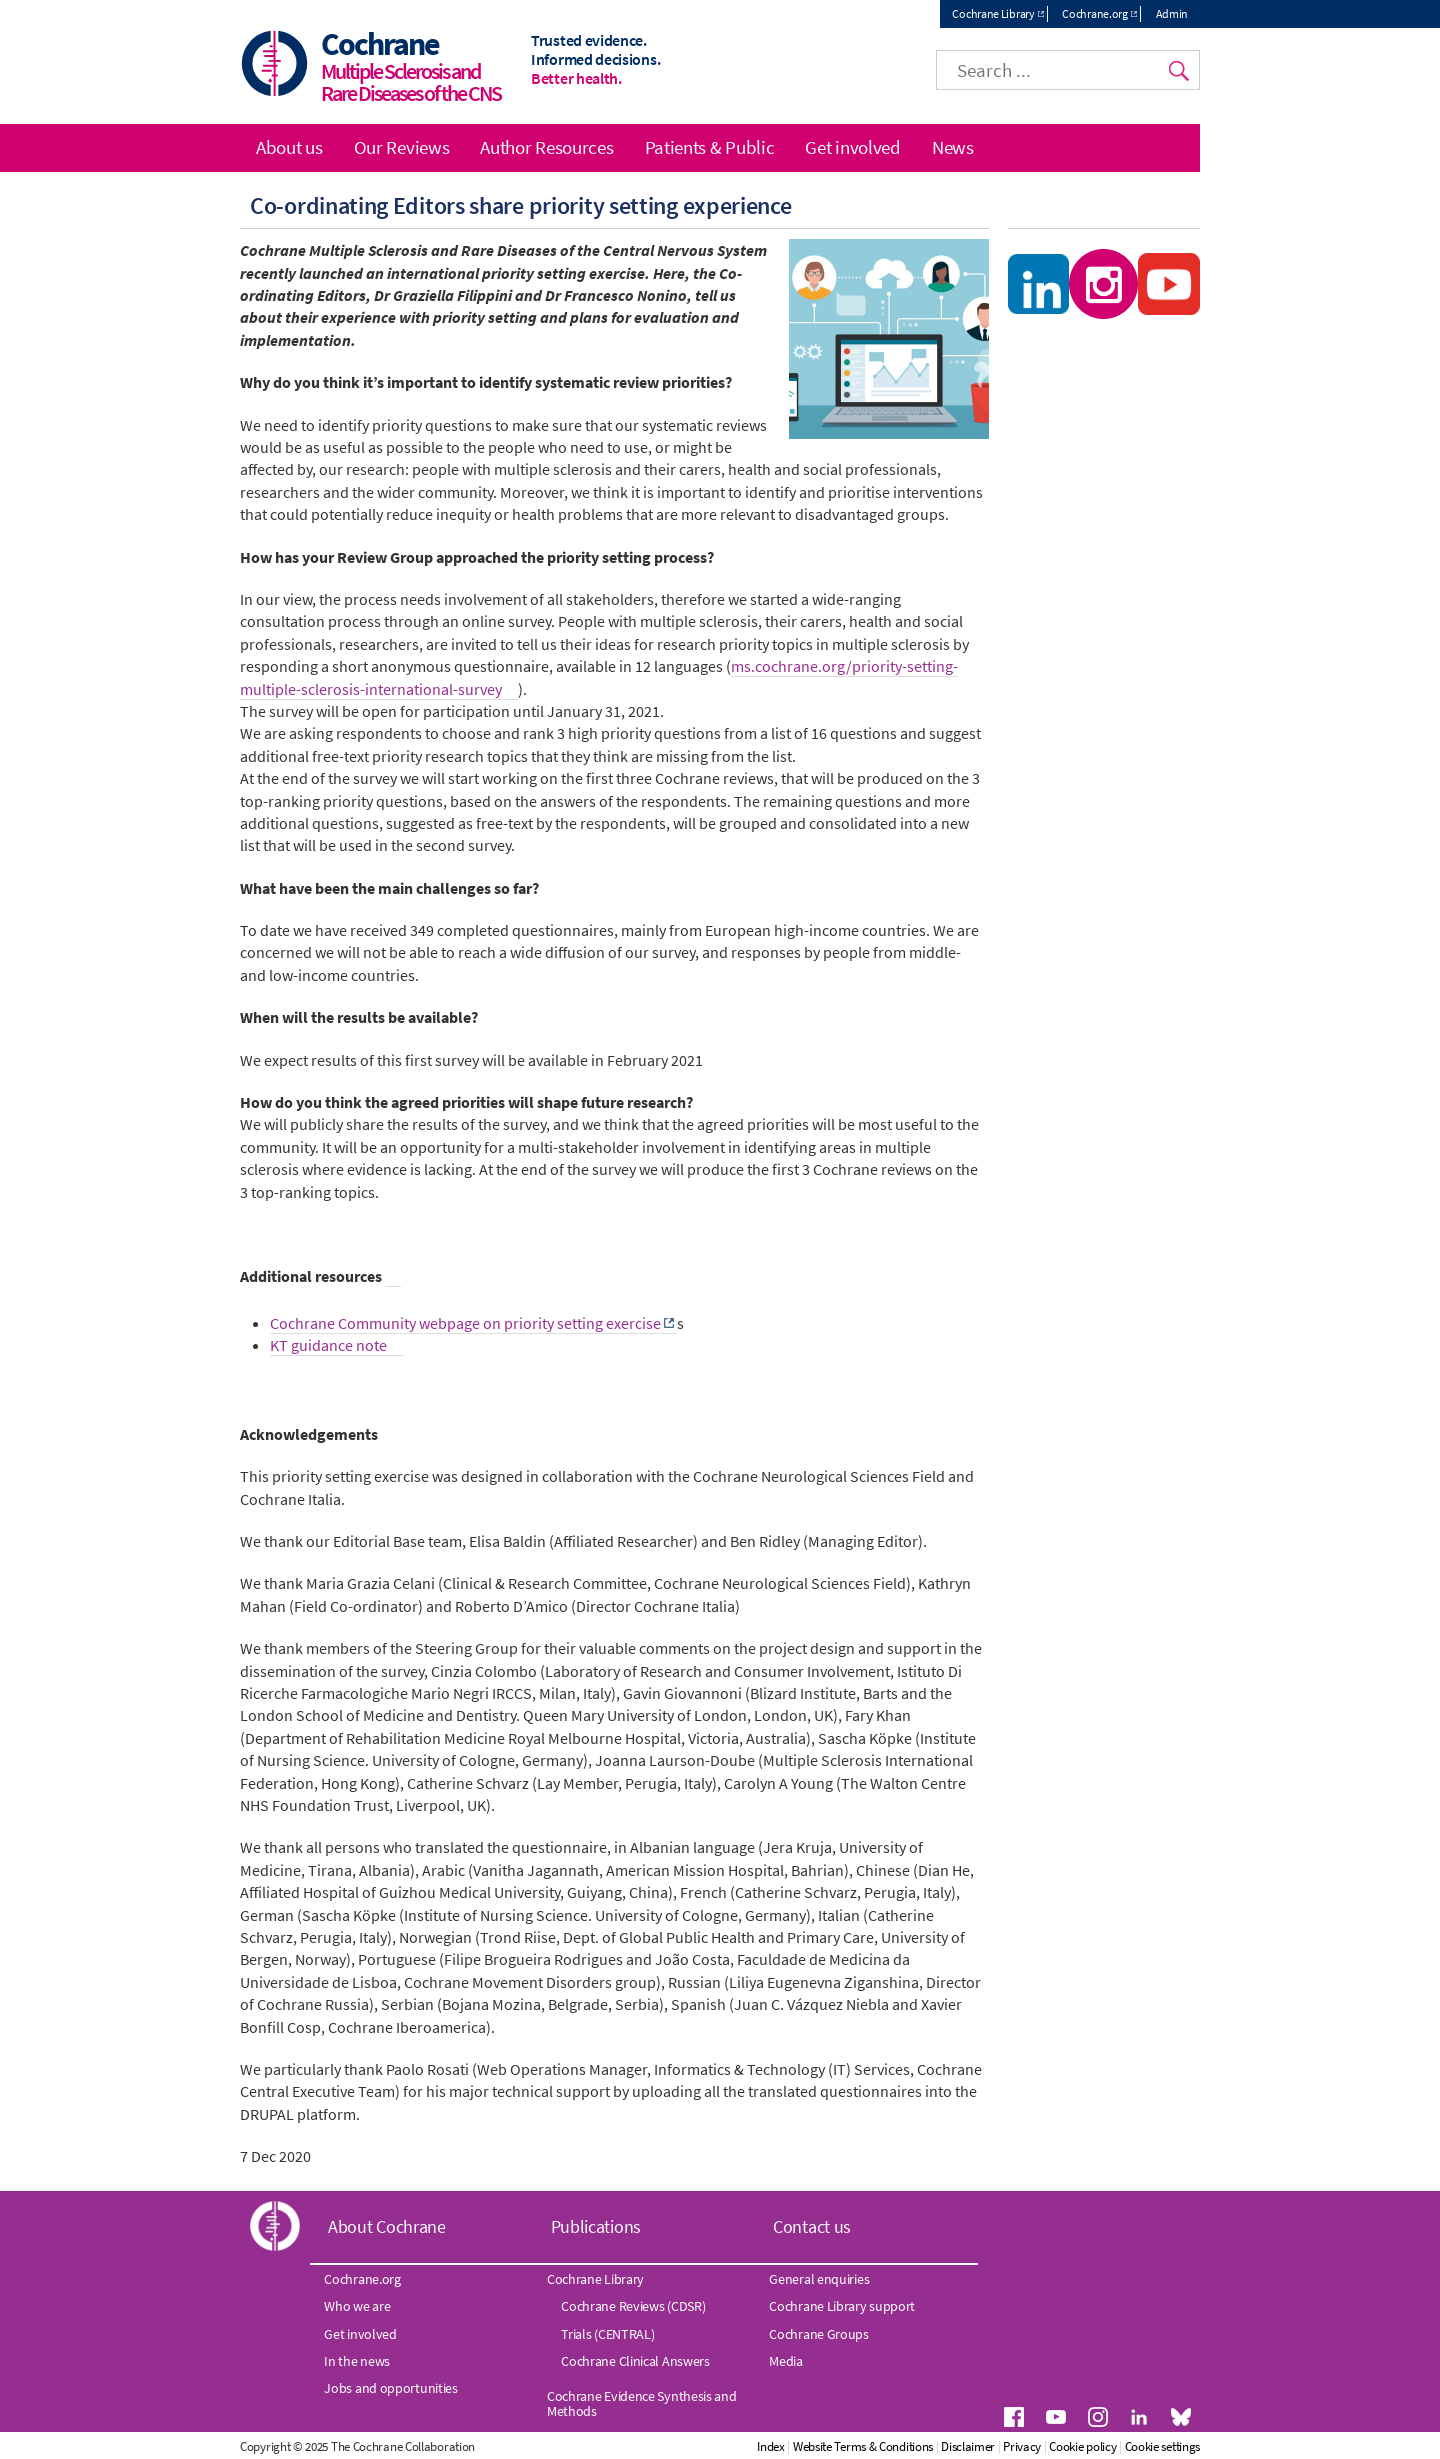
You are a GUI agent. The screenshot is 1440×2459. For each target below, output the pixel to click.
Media (786, 2361)
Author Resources (546, 147)
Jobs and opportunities (390, 2388)
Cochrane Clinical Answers (635, 2361)
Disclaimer (968, 2446)
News (953, 147)
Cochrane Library (993, 13)
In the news (357, 2361)
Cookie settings (1163, 2446)
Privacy (1022, 2446)
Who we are (357, 2306)
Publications (596, 2226)
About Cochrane (387, 2226)
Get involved (852, 147)
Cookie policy (1082, 2446)
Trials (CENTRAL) (607, 2334)
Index (771, 2446)
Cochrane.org (1094, 13)
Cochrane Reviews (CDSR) (633, 2306)
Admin (1172, 13)
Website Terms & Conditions (863, 2446)
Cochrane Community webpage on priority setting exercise (465, 1323)
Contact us (812, 2226)
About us (289, 147)
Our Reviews (402, 147)
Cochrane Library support (842, 2306)
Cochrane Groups (819, 2334)
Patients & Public (710, 147)
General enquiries (819, 2279)
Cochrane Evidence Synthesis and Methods (642, 2403)
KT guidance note (328, 1345)
